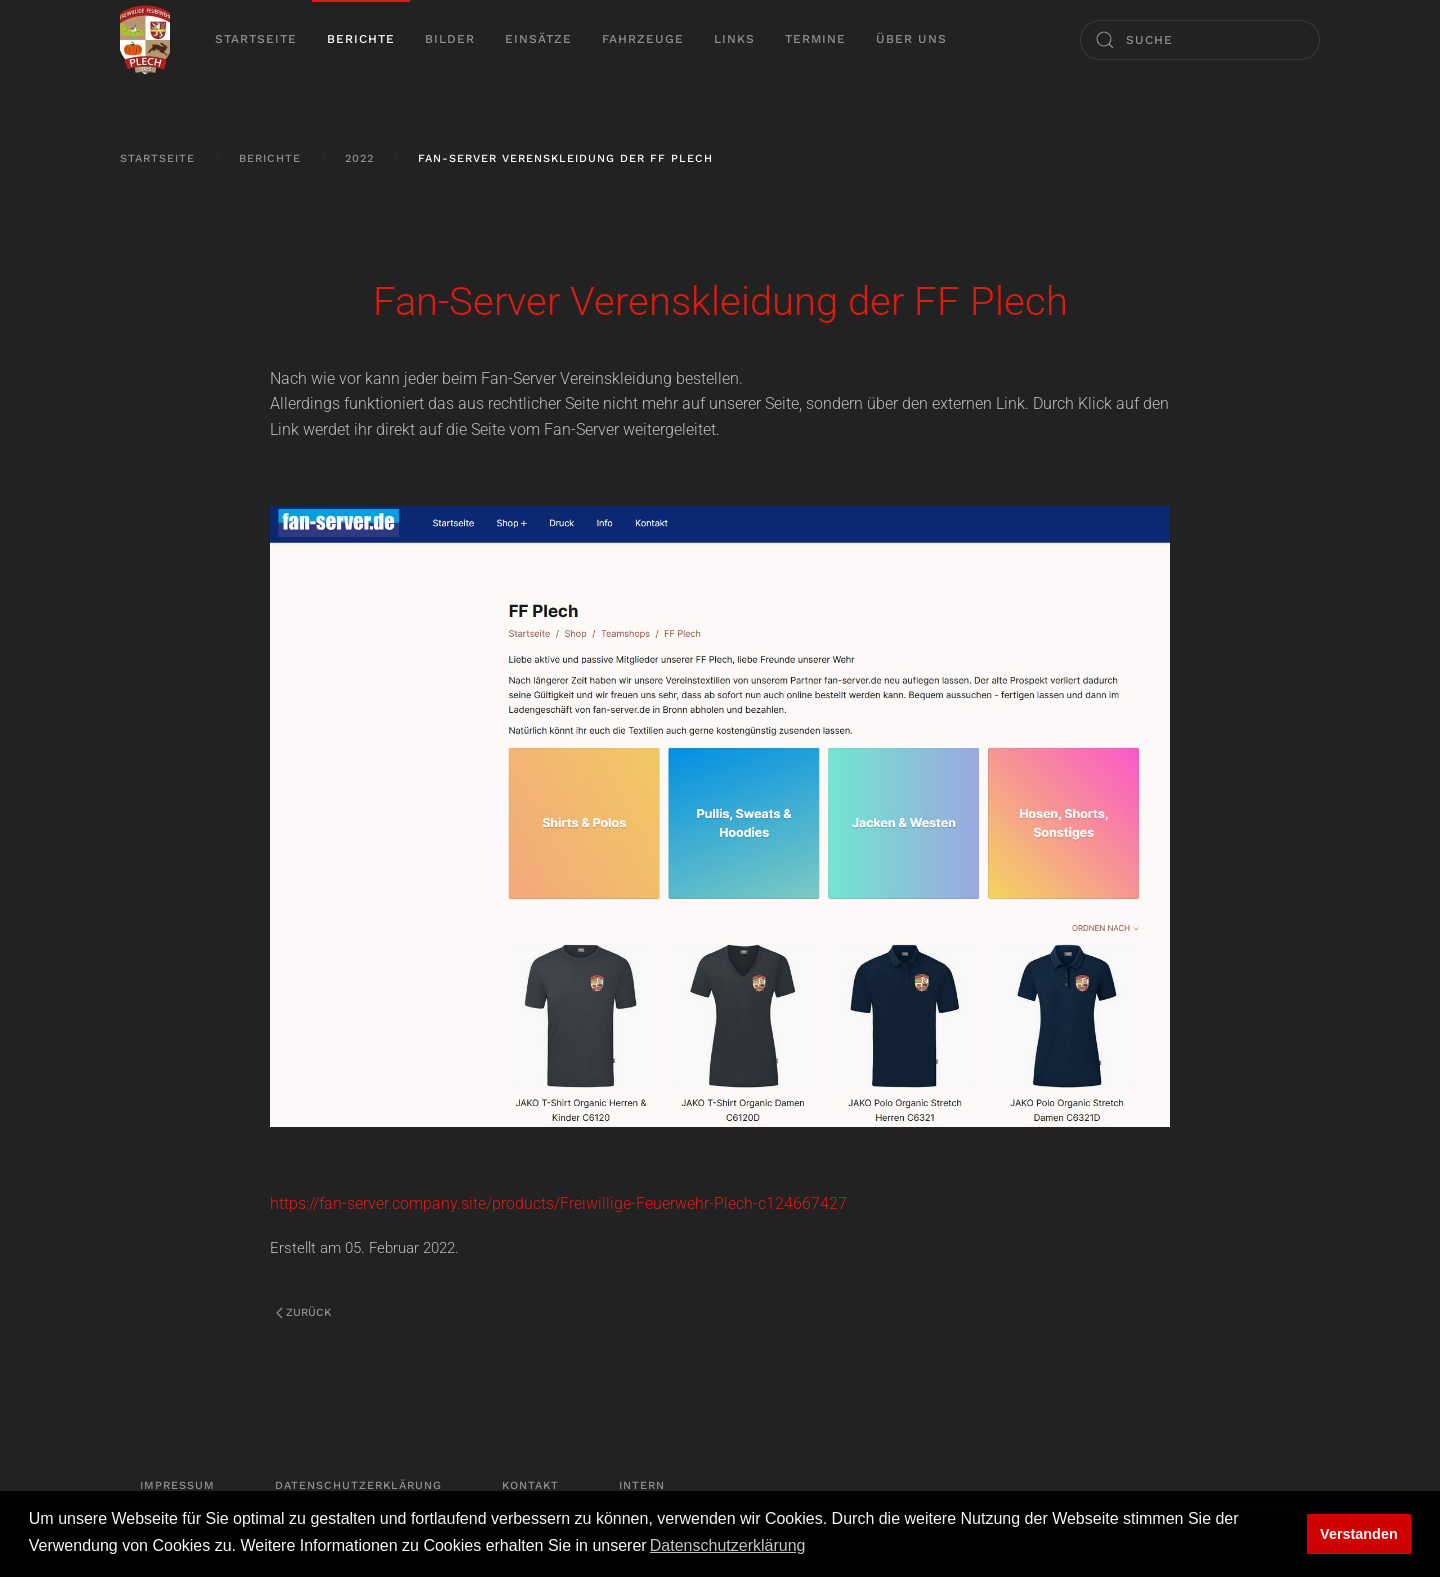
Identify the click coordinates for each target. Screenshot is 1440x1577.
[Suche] (1200, 40)
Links (734, 39)
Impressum (177, 1485)
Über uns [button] (911, 39)
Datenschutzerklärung (358, 1485)
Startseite (256, 39)
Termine (815, 39)
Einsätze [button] (538, 39)
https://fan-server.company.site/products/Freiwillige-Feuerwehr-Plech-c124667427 (558, 1203)
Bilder (450, 39)
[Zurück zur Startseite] (145, 40)
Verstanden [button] (1359, 1534)
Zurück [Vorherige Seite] (303, 1312)
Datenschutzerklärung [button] (728, 1545)
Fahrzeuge (643, 39)
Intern (642, 1485)
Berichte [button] (361, 39)
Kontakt (530, 1485)
